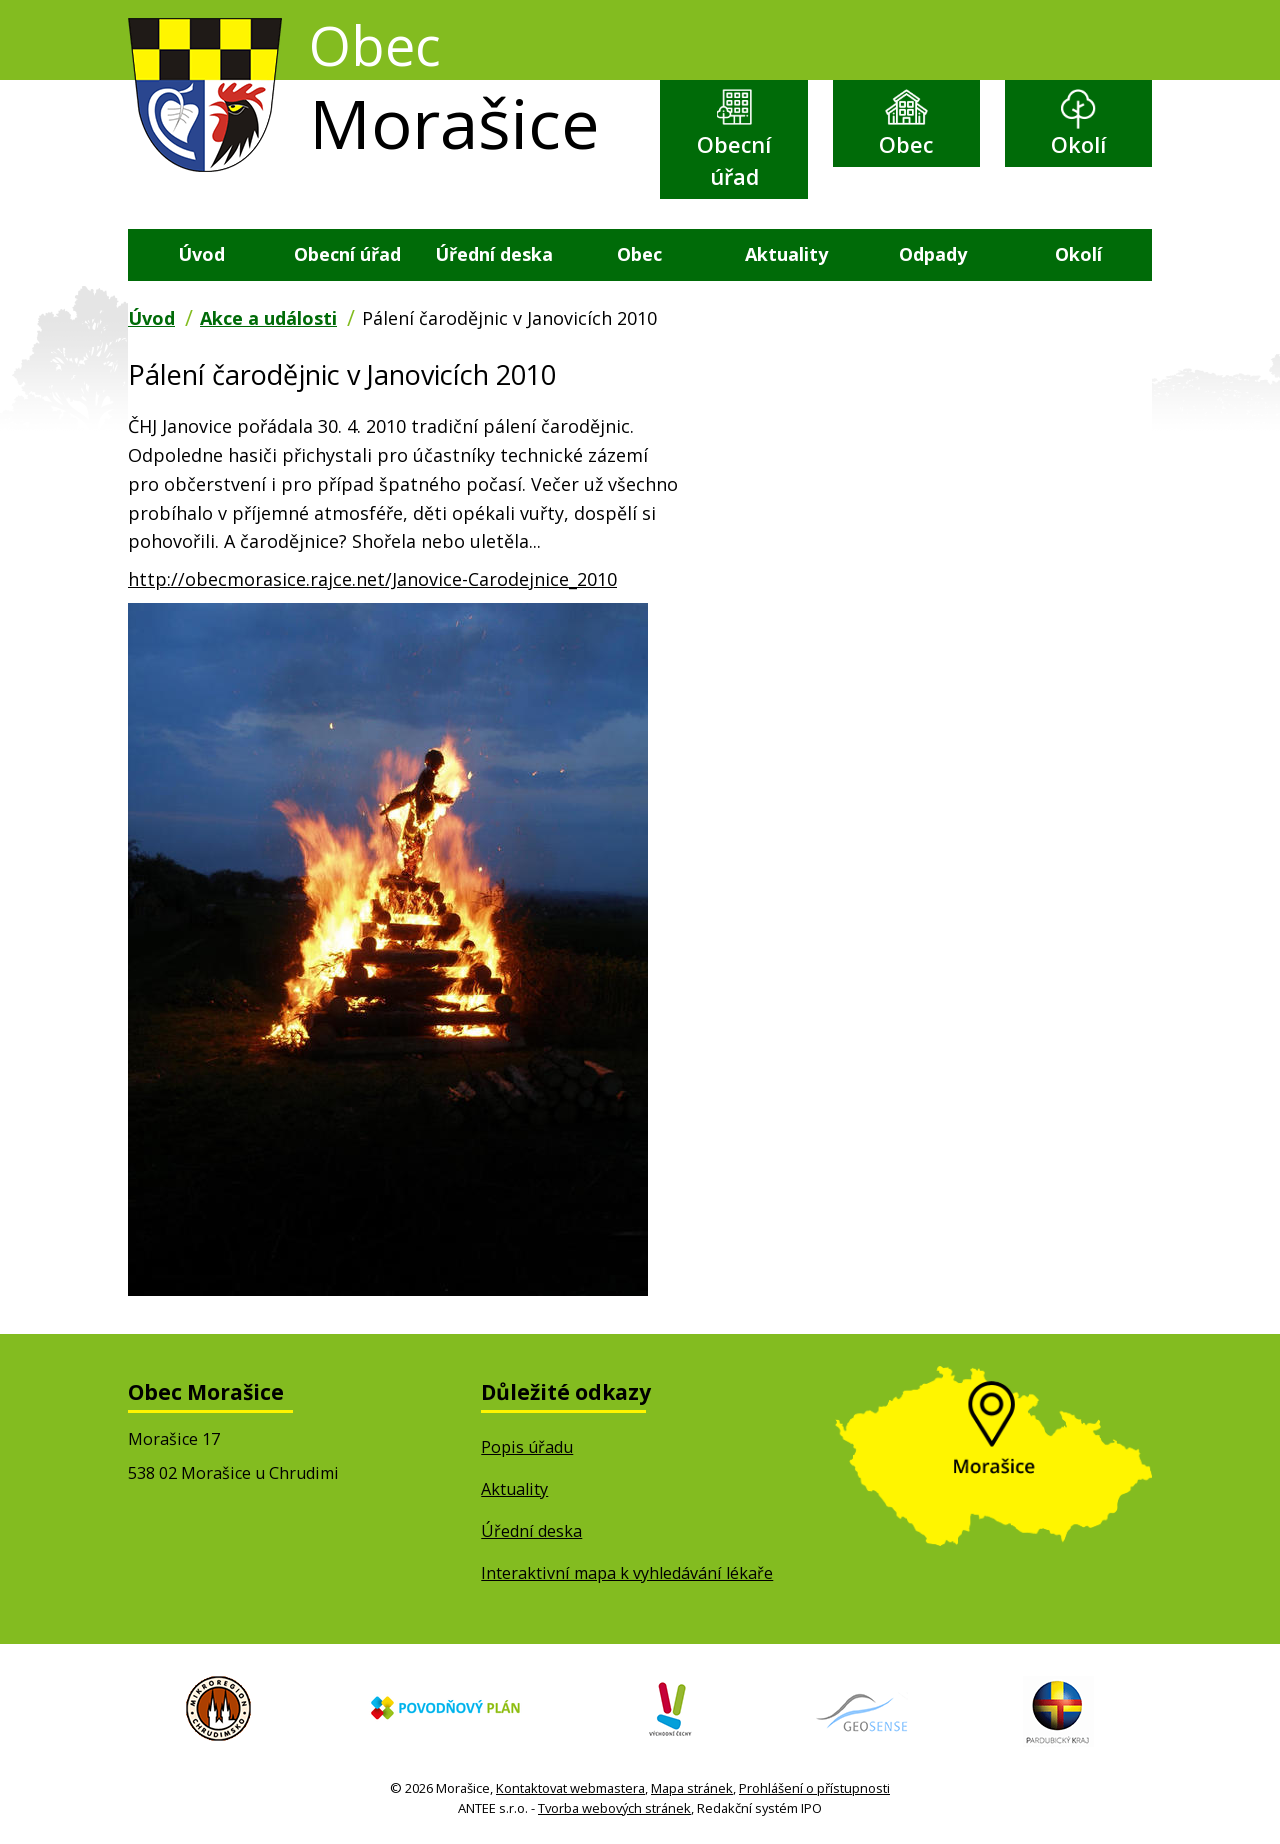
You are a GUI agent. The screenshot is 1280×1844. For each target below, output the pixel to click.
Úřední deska (494, 254)
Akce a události (268, 318)
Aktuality (786, 254)
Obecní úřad (734, 160)
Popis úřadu (527, 1447)
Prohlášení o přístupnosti (814, 1788)
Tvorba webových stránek (614, 1808)
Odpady (933, 254)
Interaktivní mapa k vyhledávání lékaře (627, 1573)
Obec (906, 144)
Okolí (1078, 144)
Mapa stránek (692, 1788)
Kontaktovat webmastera (570, 1788)
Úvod (201, 254)
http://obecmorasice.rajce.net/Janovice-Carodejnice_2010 (372, 579)
